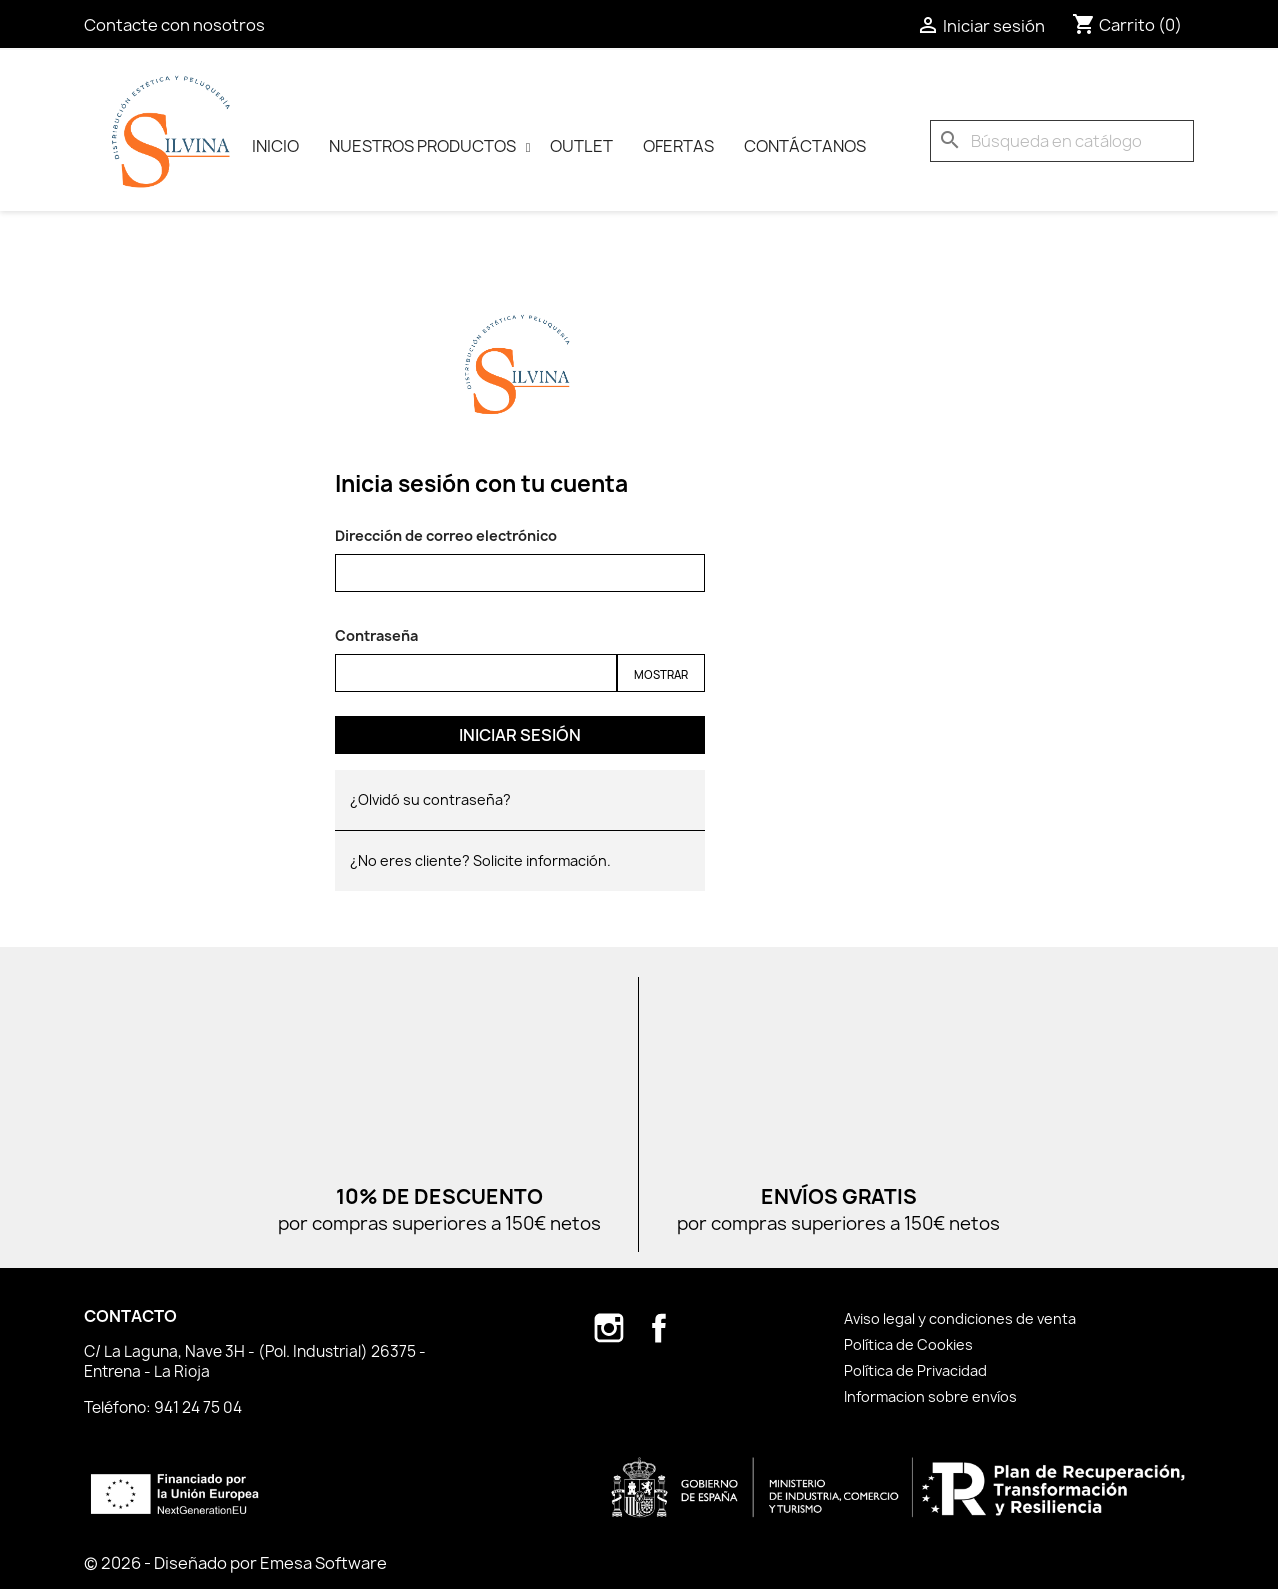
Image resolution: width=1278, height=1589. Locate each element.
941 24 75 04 (198, 1407)
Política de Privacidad (915, 1370)
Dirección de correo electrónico (446, 535)
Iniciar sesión (520, 735)
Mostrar (661, 674)
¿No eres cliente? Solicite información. (480, 860)
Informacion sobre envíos (930, 1396)
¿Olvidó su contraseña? (430, 799)
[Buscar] (1062, 141)
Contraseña (376, 635)
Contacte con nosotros (174, 25)
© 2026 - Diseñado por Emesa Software (235, 1563)
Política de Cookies (908, 1344)
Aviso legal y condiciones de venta (960, 1318)
